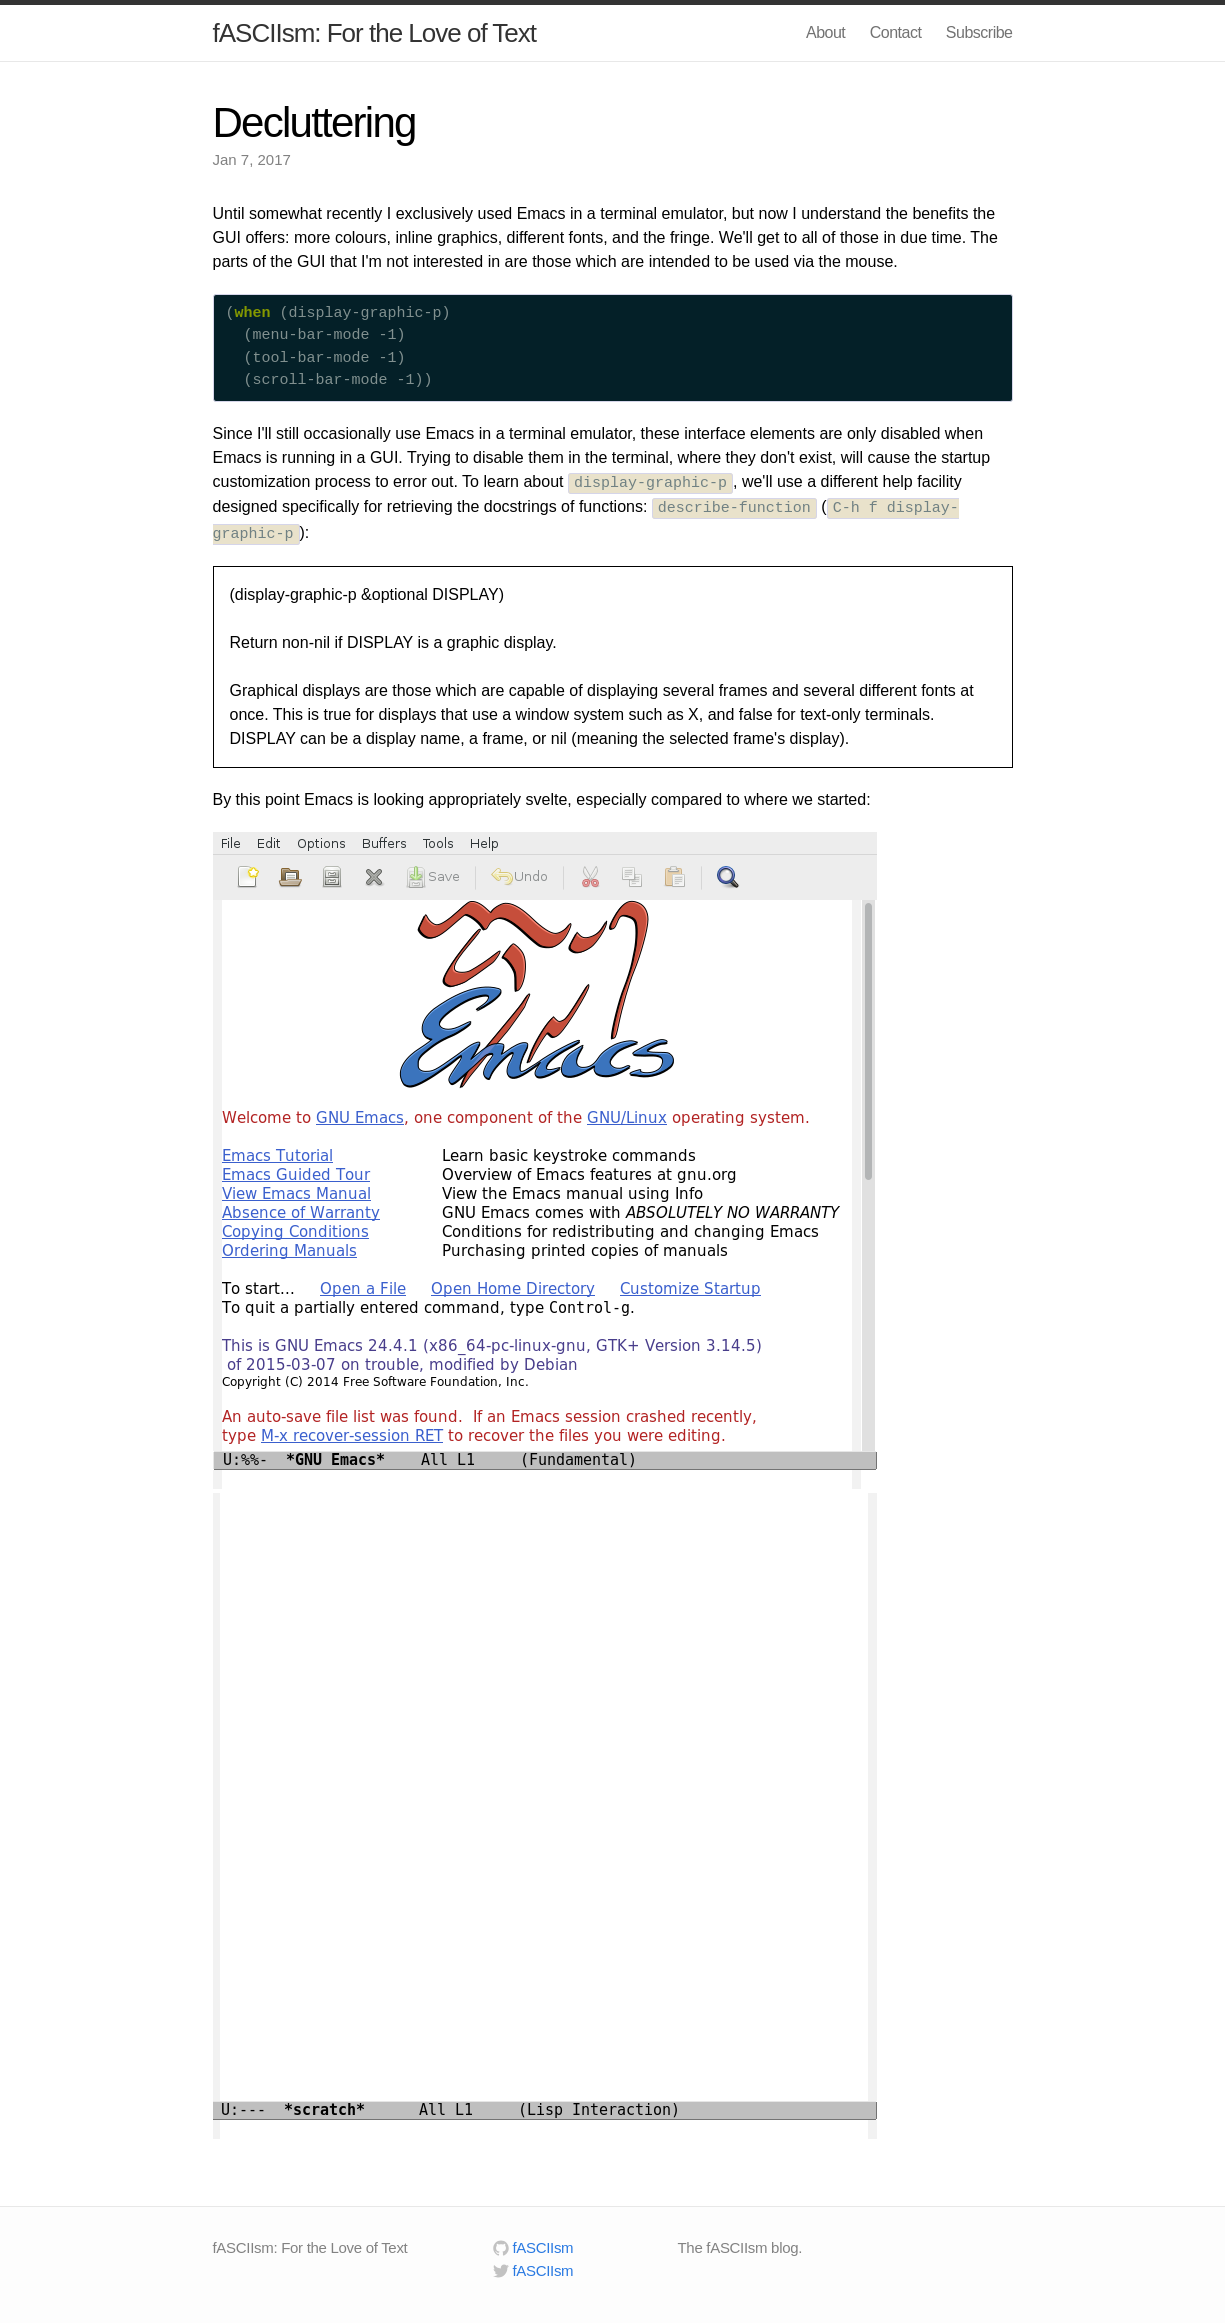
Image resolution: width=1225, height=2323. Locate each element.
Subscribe (979, 32)
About (825, 32)
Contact (896, 32)
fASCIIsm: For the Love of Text (375, 33)
